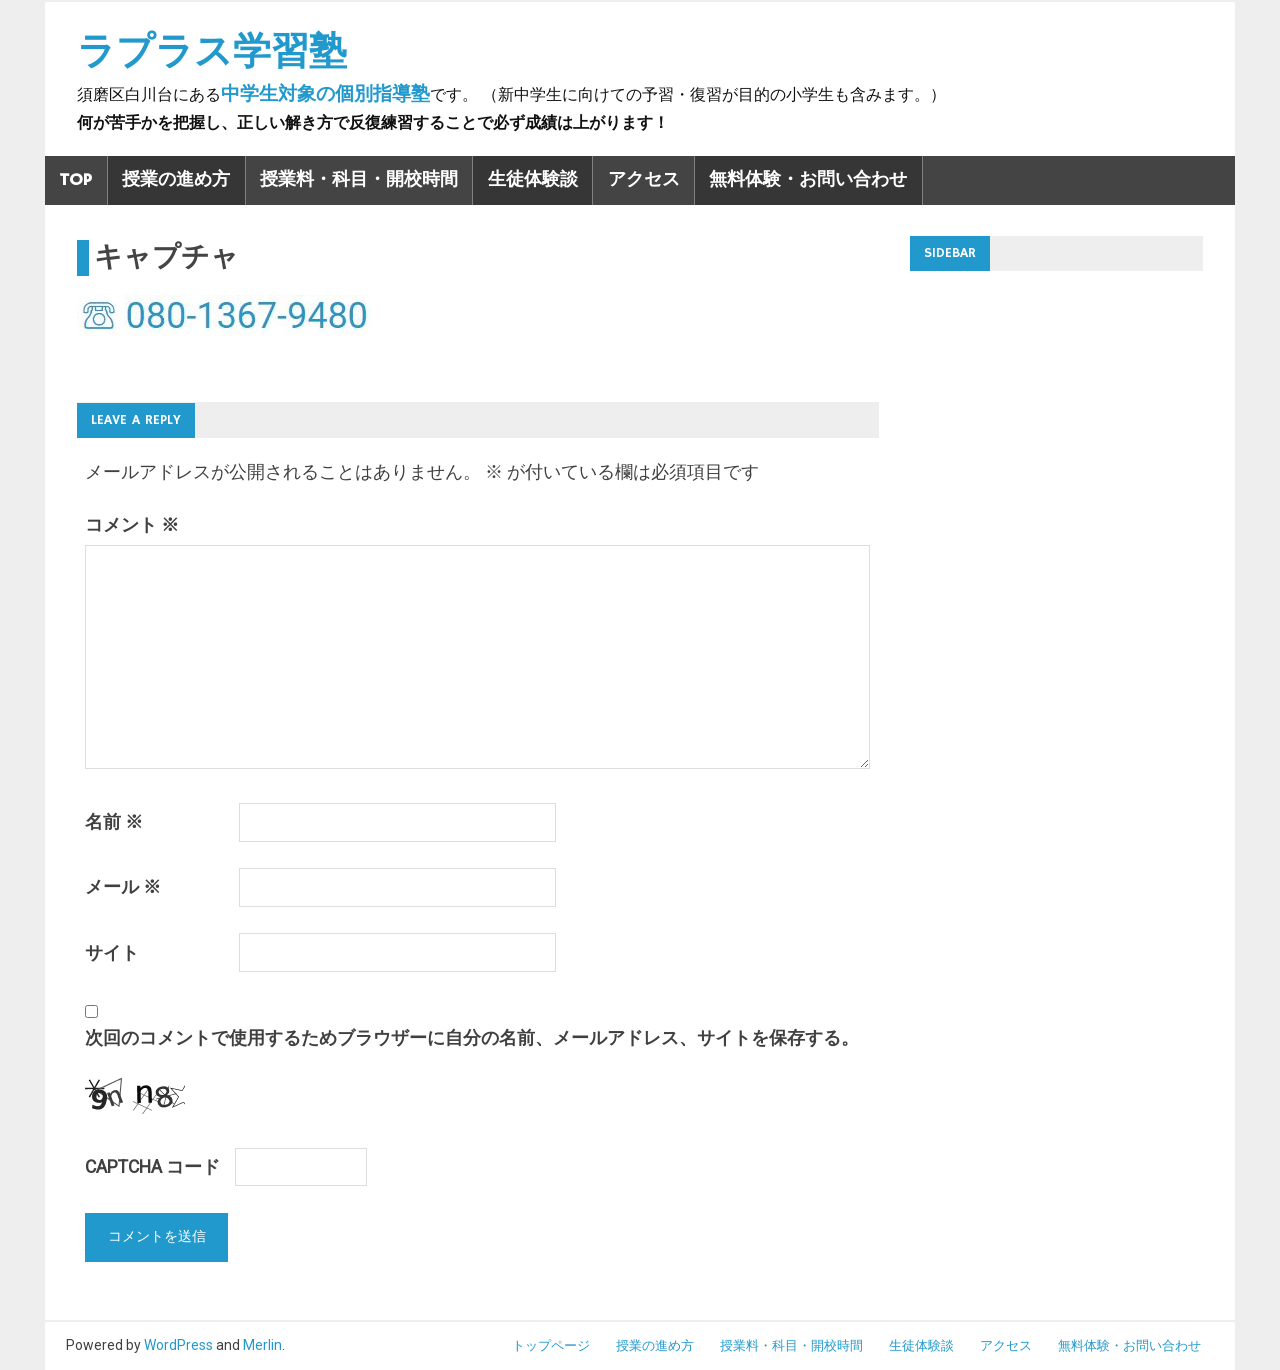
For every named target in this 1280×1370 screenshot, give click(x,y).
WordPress (178, 1345)
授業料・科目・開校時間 (359, 180)
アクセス (644, 180)
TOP (75, 180)
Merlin (262, 1345)
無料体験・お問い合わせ (808, 180)
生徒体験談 (533, 180)
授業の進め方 (176, 180)
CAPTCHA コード (152, 1167)
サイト (112, 953)
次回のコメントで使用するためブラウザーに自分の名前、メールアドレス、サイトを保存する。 (472, 1038)
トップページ (551, 1345)
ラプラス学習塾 (212, 51)
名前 (114, 822)
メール (123, 887)
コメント (132, 525)
